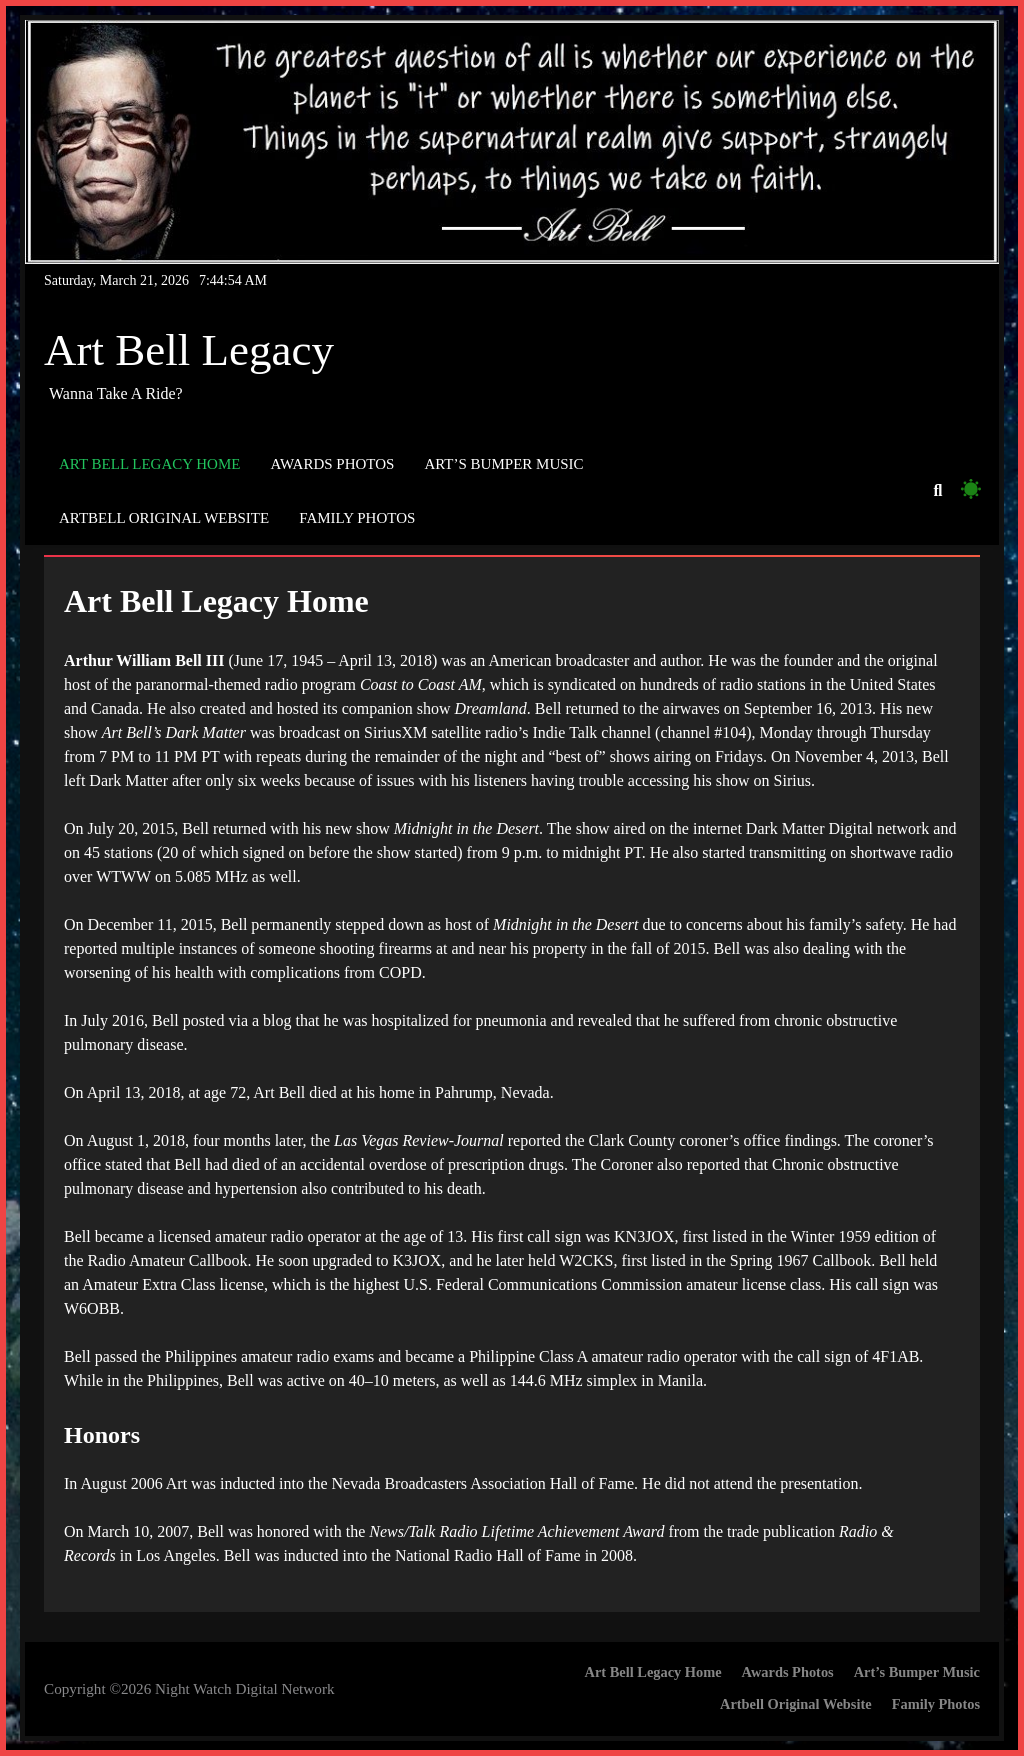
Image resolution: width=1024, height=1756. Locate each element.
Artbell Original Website (164, 518)
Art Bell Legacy (189, 350)
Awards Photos (332, 464)
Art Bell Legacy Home (149, 464)
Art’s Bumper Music (503, 464)
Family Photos (357, 518)
